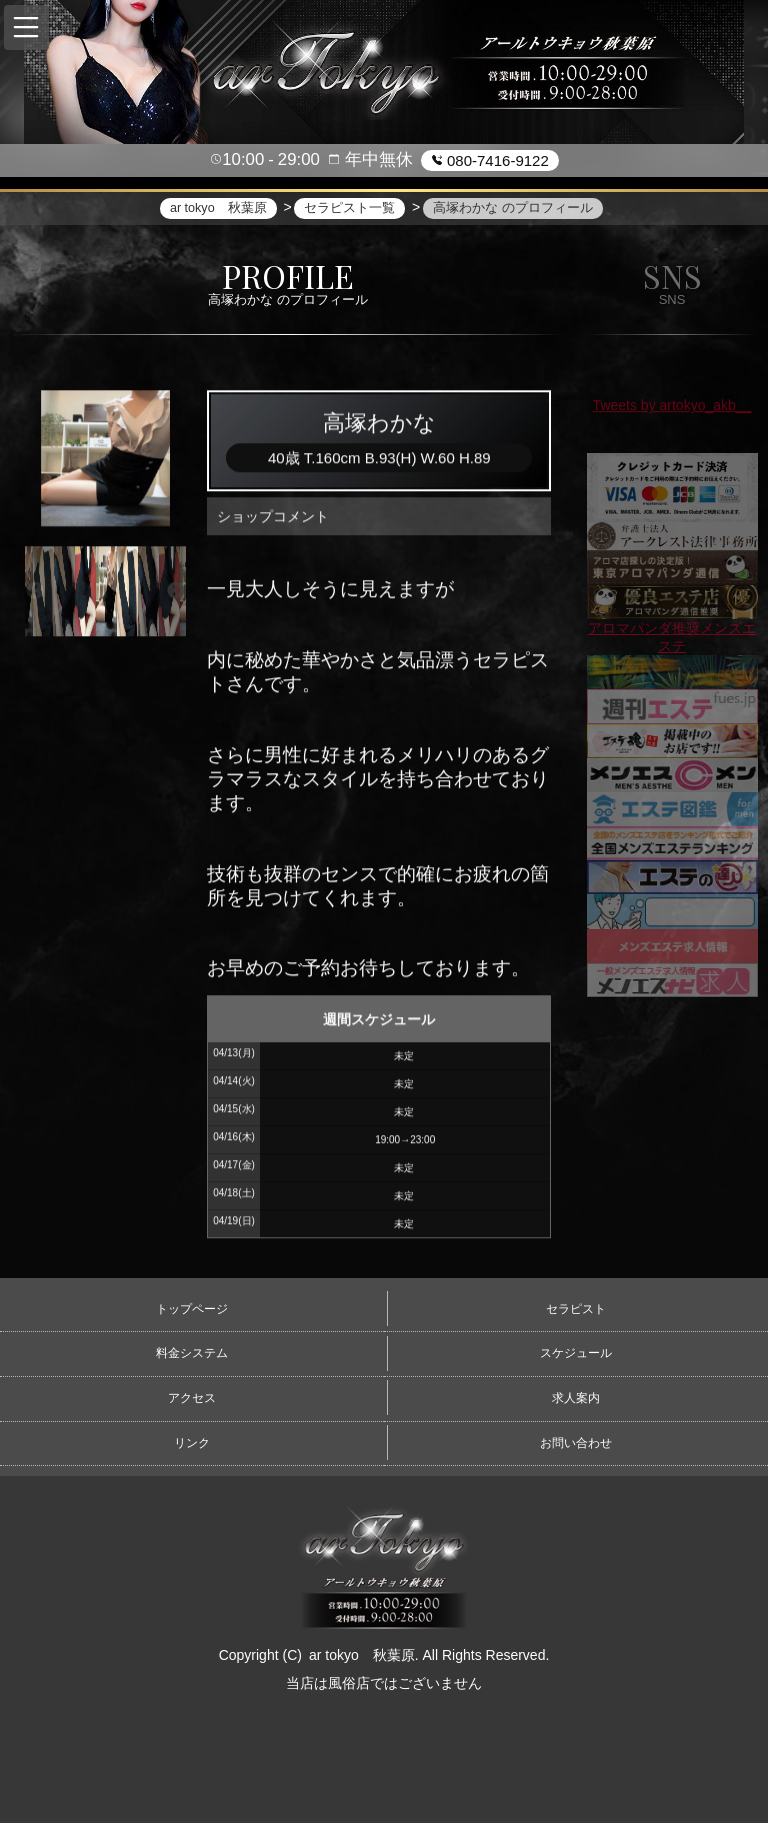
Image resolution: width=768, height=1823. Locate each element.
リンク (192, 1443)
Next (176, 594)
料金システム (192, 1353)
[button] (26, 27)
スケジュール (576, 1353)
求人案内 (576, 1398)
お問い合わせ (576, 1443)
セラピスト (576, 1309)
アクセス (192, 1398)
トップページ (192, 1309)
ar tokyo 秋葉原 (362, 1655)
